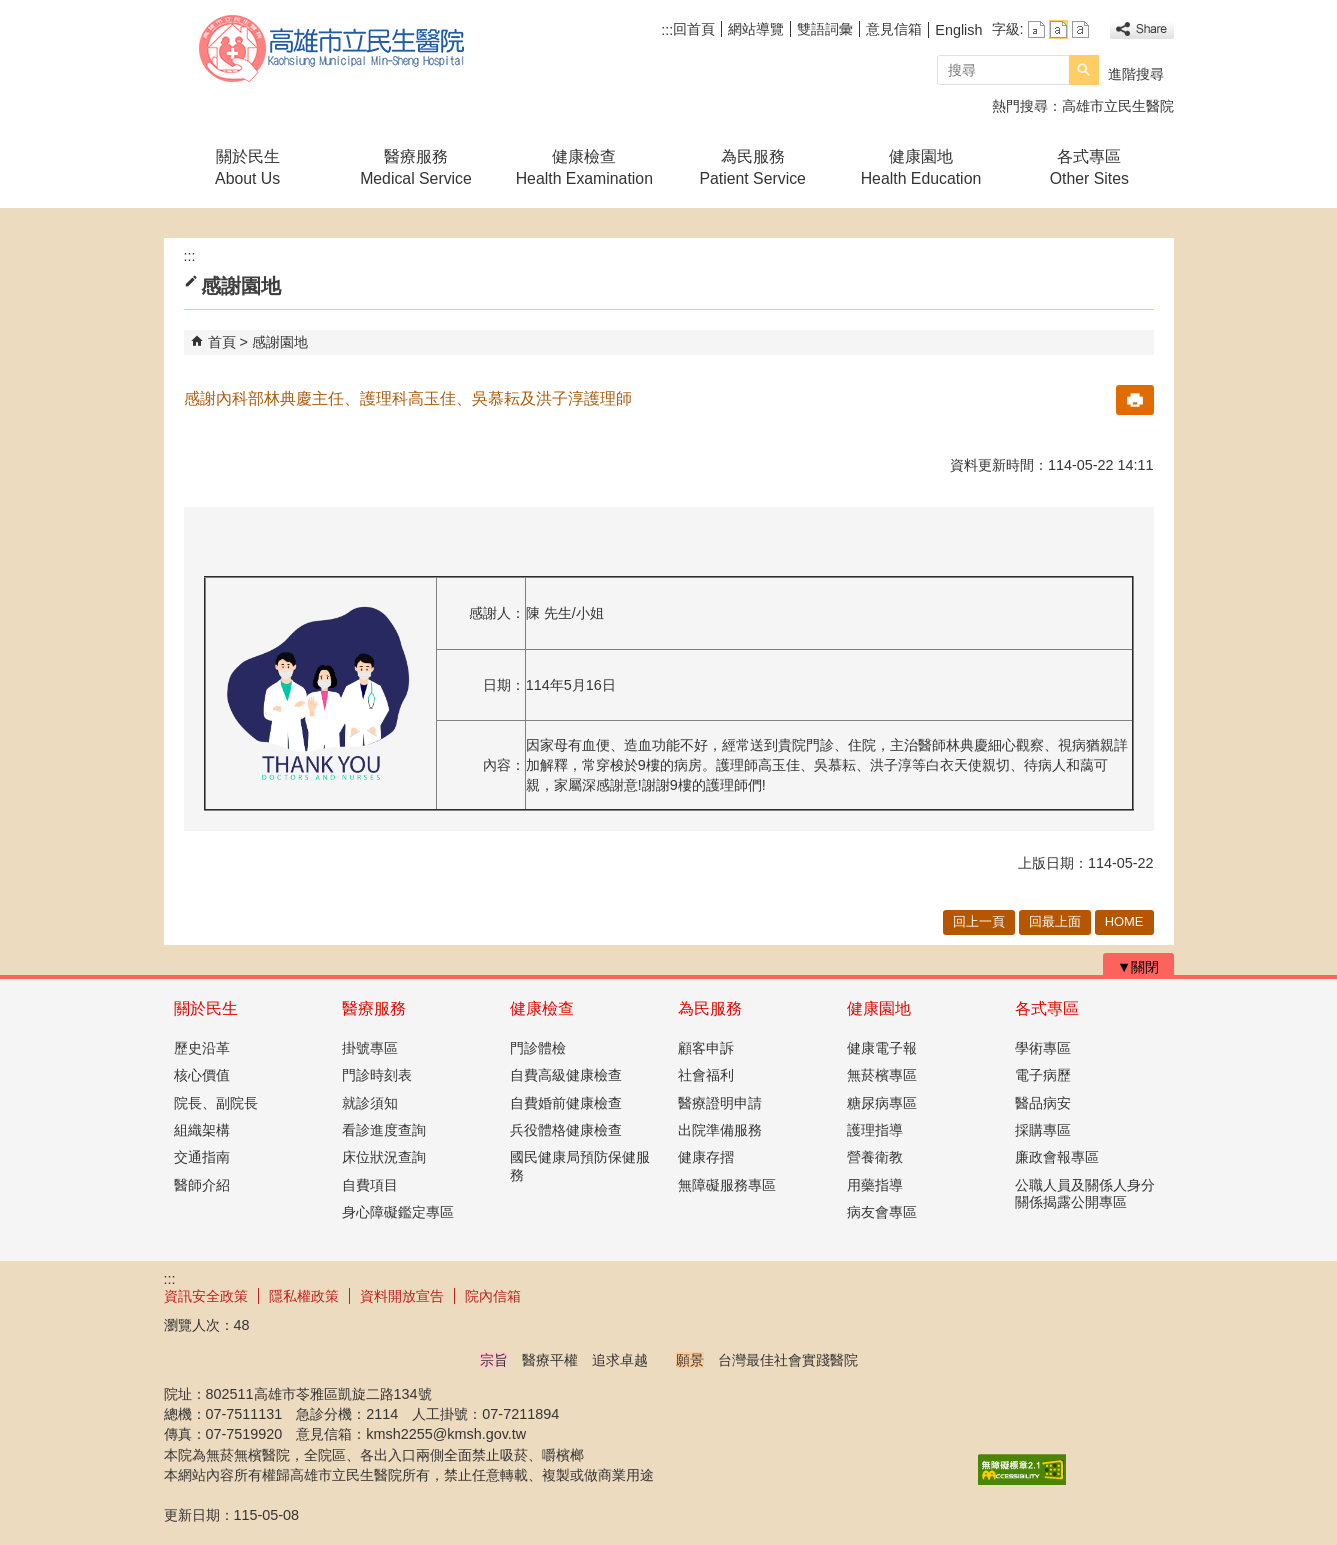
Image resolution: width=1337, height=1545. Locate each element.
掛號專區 (370, 1048)
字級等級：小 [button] (1036, 29)
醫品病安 (1043, 1103)
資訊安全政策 (206, 1296)
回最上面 (1055, 921)
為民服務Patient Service (752, 167)
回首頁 (694, 29)
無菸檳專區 (882, 1075)
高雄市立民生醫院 (333, 48)
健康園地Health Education (921, 167)
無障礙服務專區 (727, 1185)
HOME (1124, 921)
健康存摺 (706, 1157)
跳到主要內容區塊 (10, 10)
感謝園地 (280, 342)
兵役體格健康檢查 (566, 1130)
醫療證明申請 (720, 1103)
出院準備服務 (720, 1130)
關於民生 (206, 1008)
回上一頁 (979, 921)
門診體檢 (538, 1048)
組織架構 (202, 1130)
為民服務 (710, 1008)
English (958, 30)
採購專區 (1043, 1130)
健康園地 (879, 1008)
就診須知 (370, 1103)
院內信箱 (493, 1296)
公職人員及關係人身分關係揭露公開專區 (1085, 1193)
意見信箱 (894, 29)
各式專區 (1047, 1008)
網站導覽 (756, 29)
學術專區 (1043, 1048)
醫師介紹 (202, 1185)
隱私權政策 (304, 1296)
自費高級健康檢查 (566, 1075)
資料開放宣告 (402, 1296)
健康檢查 (542, 1008)
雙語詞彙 (825, 29)
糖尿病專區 (882, 1103)
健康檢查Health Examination (584, 167)
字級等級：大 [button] (1080, 29)
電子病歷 (1043, 1075)
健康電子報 (882, 1048)
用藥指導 (875, 1185)
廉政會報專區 (1057, 1157)
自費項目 (370, 1185)
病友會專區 (882, 1212)
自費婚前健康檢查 (566, 1103)
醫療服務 (374, 1008)
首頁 (222, 342)
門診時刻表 (377, 1075)
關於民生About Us (247, 167)
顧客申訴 (706, 1048)
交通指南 (202, 1157)
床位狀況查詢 (384, 1157)
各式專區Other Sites (1089, 167)
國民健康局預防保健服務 (580, 1165)
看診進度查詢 (384, 1130)
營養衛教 (875, 1157)
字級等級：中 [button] (1058, 29)
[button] (1084, 70)
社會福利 (706, 1075)
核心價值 (202, 1075)
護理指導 (875, 1130)
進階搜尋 (1136, 74)
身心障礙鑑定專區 (398, 1212)
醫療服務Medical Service (416, 167)
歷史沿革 (202, 1048)
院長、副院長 (216, 1103)
